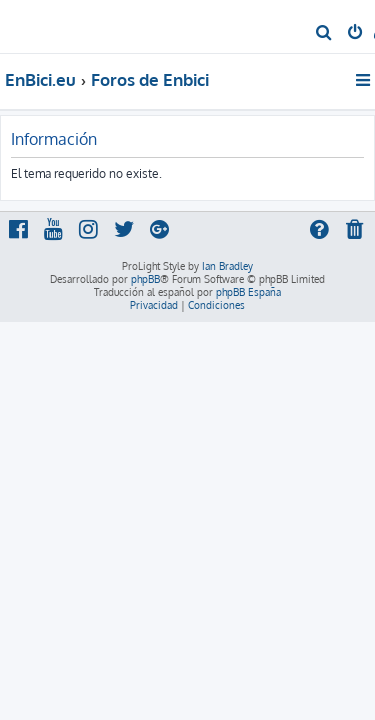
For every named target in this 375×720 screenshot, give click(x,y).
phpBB (145, 279)
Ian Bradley (227, 266)
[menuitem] (324, 34)
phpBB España (248, 292)
